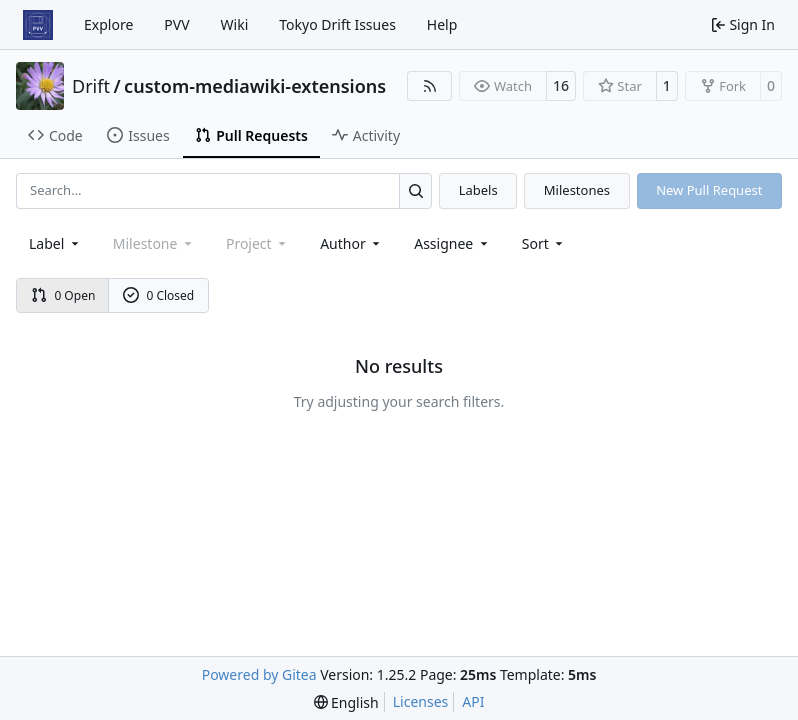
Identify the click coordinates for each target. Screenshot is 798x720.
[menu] (544, 243)
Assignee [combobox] (452, 243)
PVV (176, 24)
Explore (108, 24)
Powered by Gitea (259, 674)
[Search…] (415, 190)
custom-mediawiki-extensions (255, 86)
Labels (478, 190)
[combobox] (55, 243)
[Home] (38, 25)
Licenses (421, 701)
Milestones (577, 190)
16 (561, 85)
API (473, 701)
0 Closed (159, 295)
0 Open (63, 295)
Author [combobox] (351, 243)
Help (442, 24)
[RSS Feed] (430, 86)
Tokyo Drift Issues (337, 24)
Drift (91, 86)
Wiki (235, 24)
